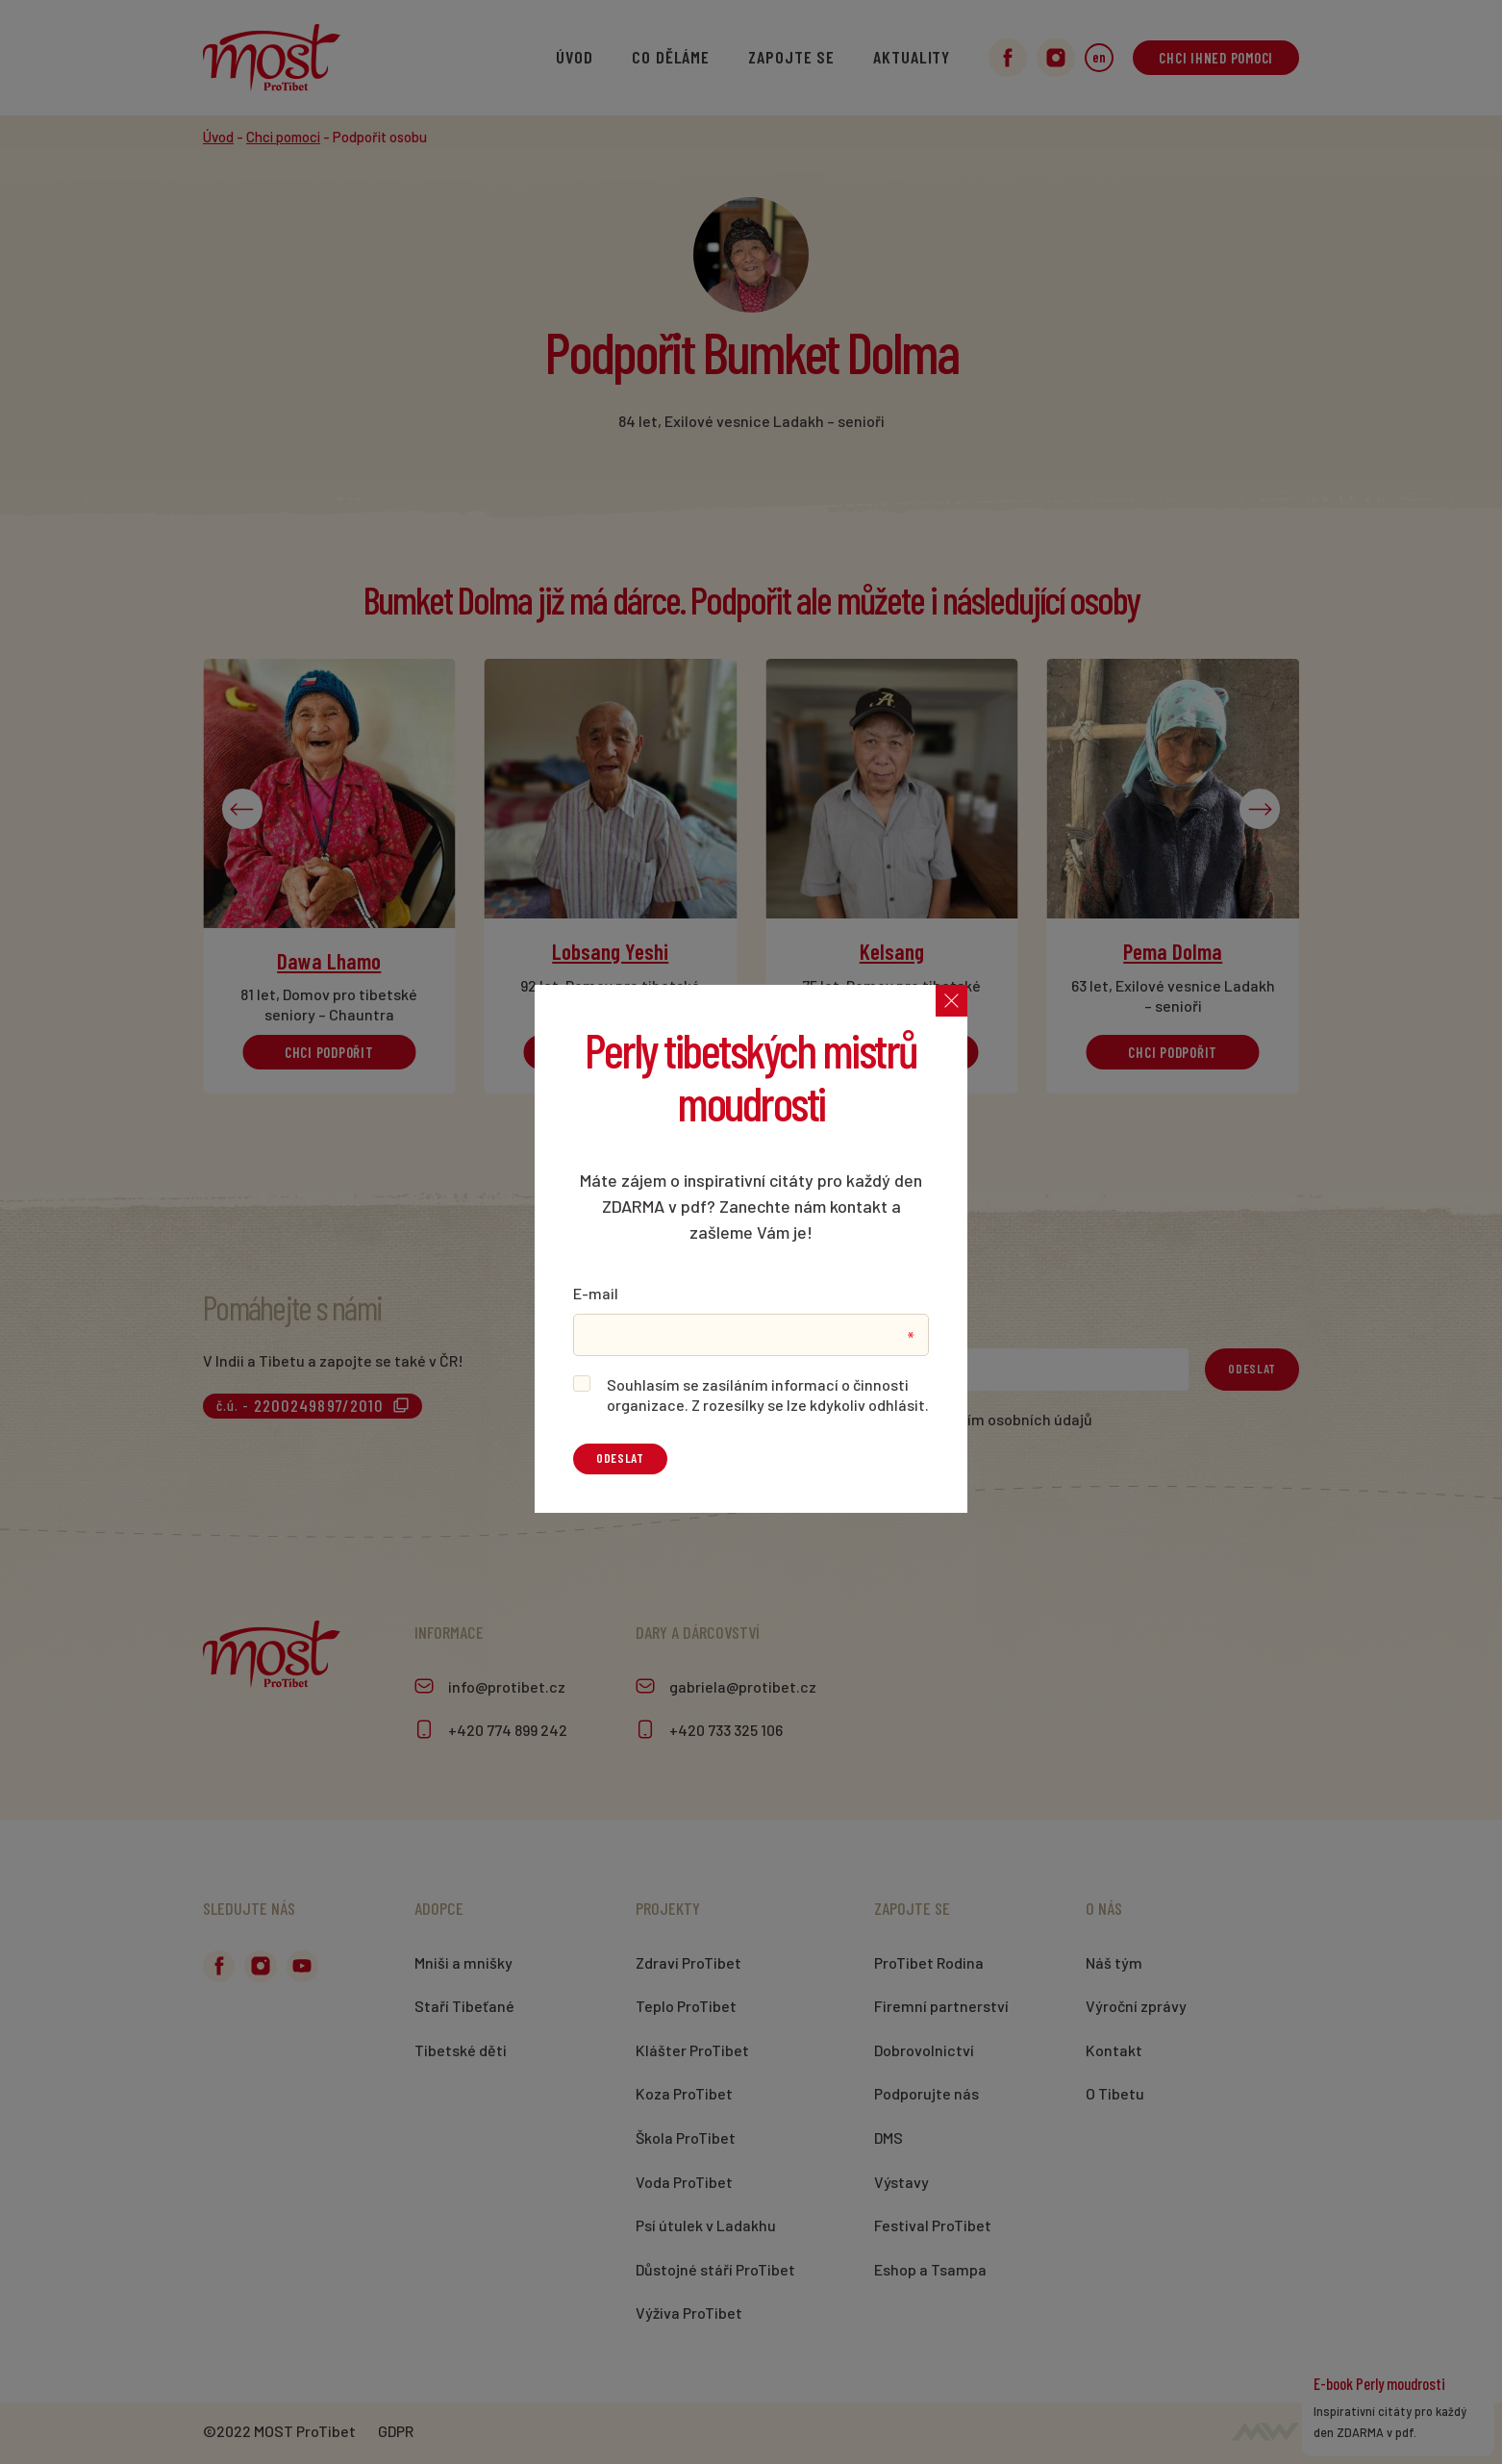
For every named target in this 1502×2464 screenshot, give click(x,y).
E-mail (595, 1293)
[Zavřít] (948, 1004)
